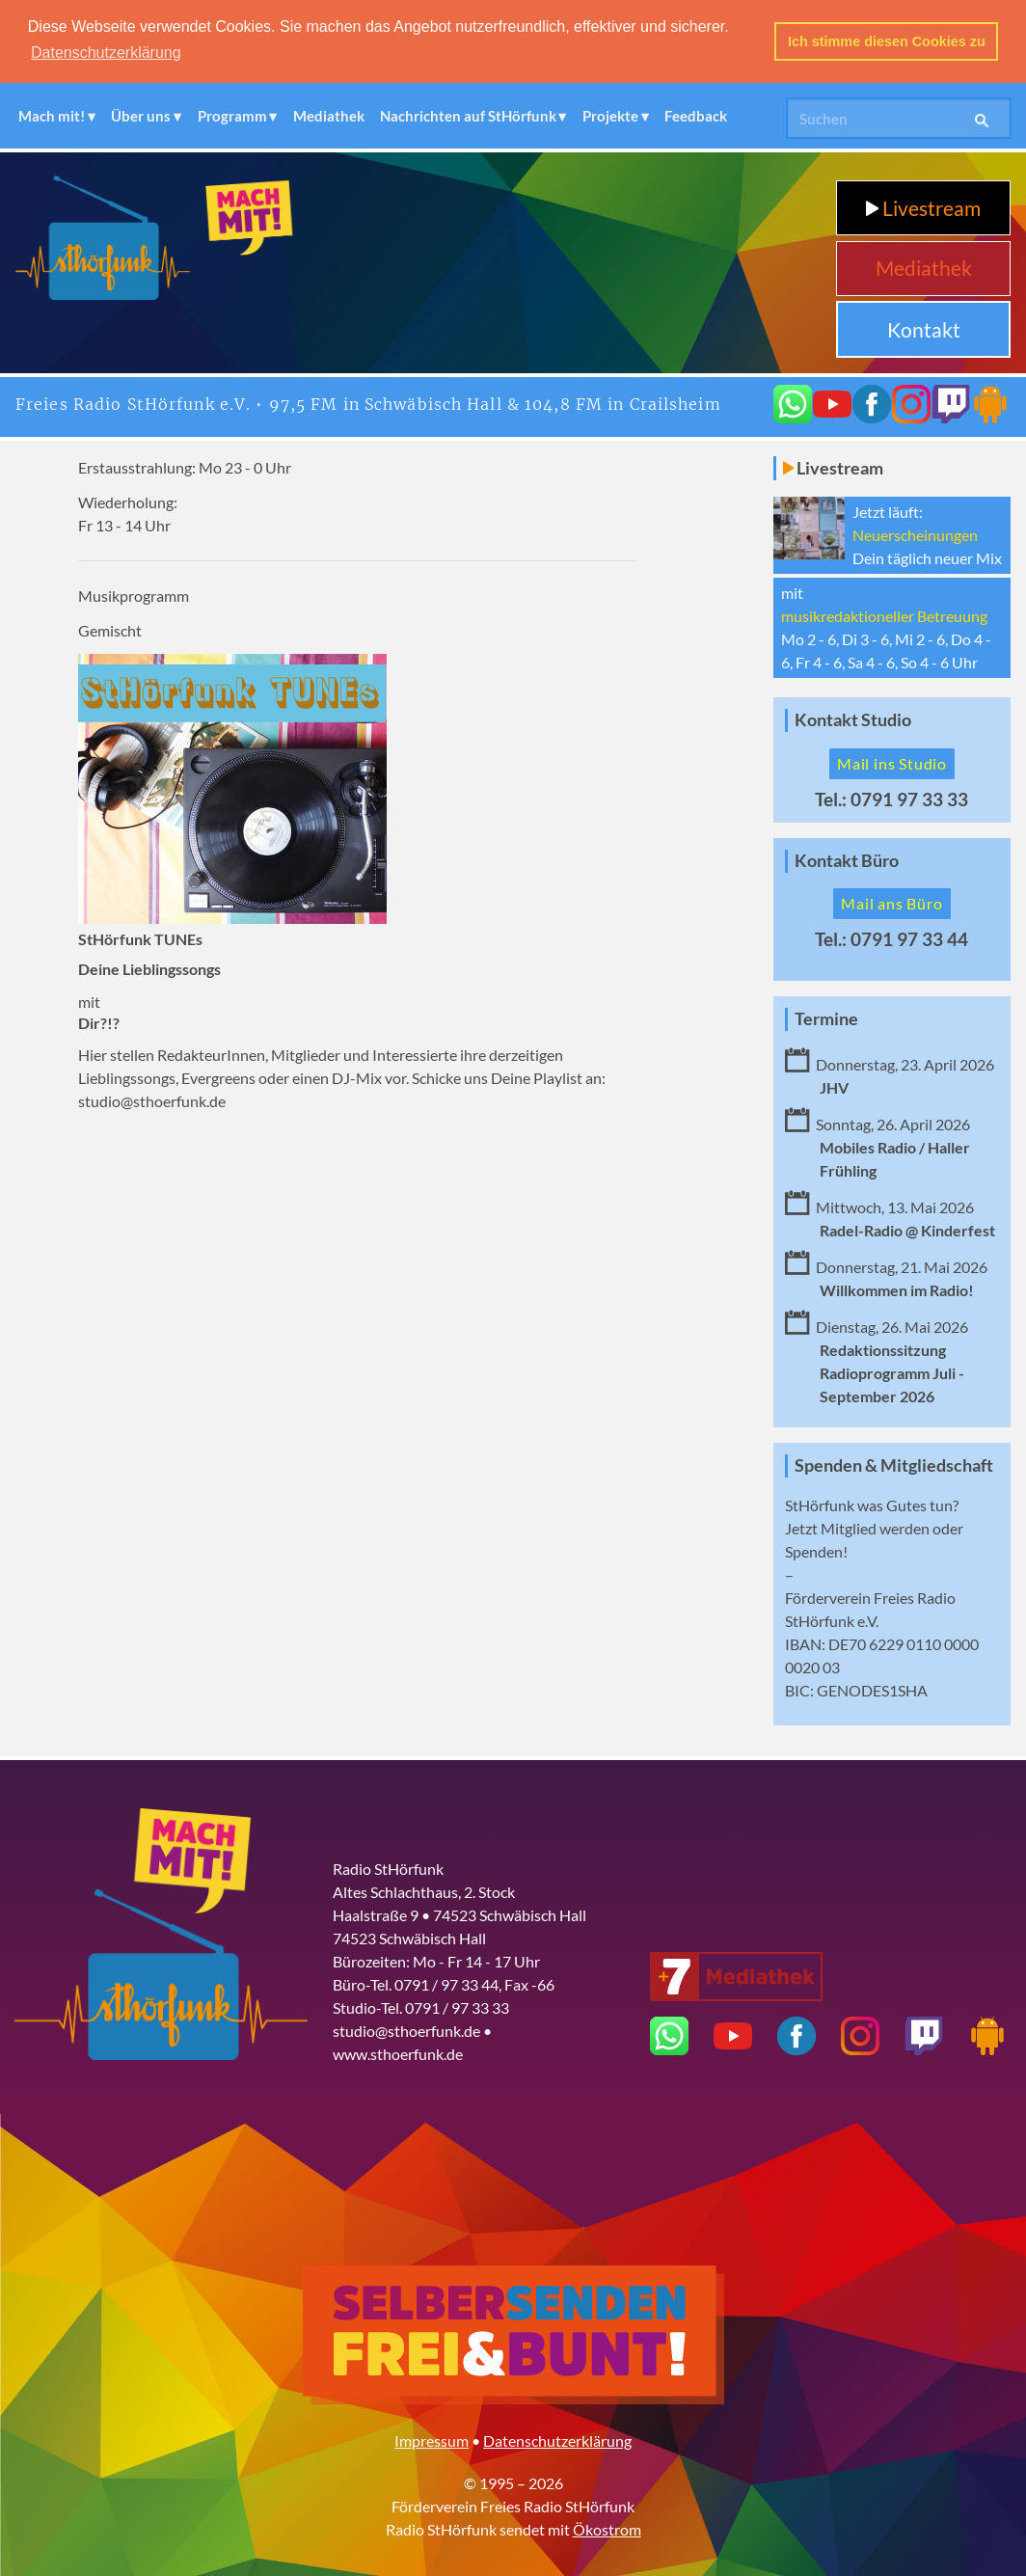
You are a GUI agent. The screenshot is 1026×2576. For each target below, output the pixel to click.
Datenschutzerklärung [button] (106, 52)
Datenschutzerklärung (557, 2438)
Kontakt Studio (853, 718)
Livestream (923, 206)
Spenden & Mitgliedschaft (894, 1463)
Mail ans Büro (891, 901)
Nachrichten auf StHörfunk (468, 113)
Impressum (431, 2438)
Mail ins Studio (892, 761)
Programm (232, 113)
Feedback (695, 113)
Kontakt (923, 327)
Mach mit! (51, 113)
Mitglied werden (875, 1526)
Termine (826, 1017)
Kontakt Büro (847, 859)
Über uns (141, 113)
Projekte (610, 113)
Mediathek (328, 113)
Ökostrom (607, 2527)
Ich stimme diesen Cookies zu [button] (887, 41)
